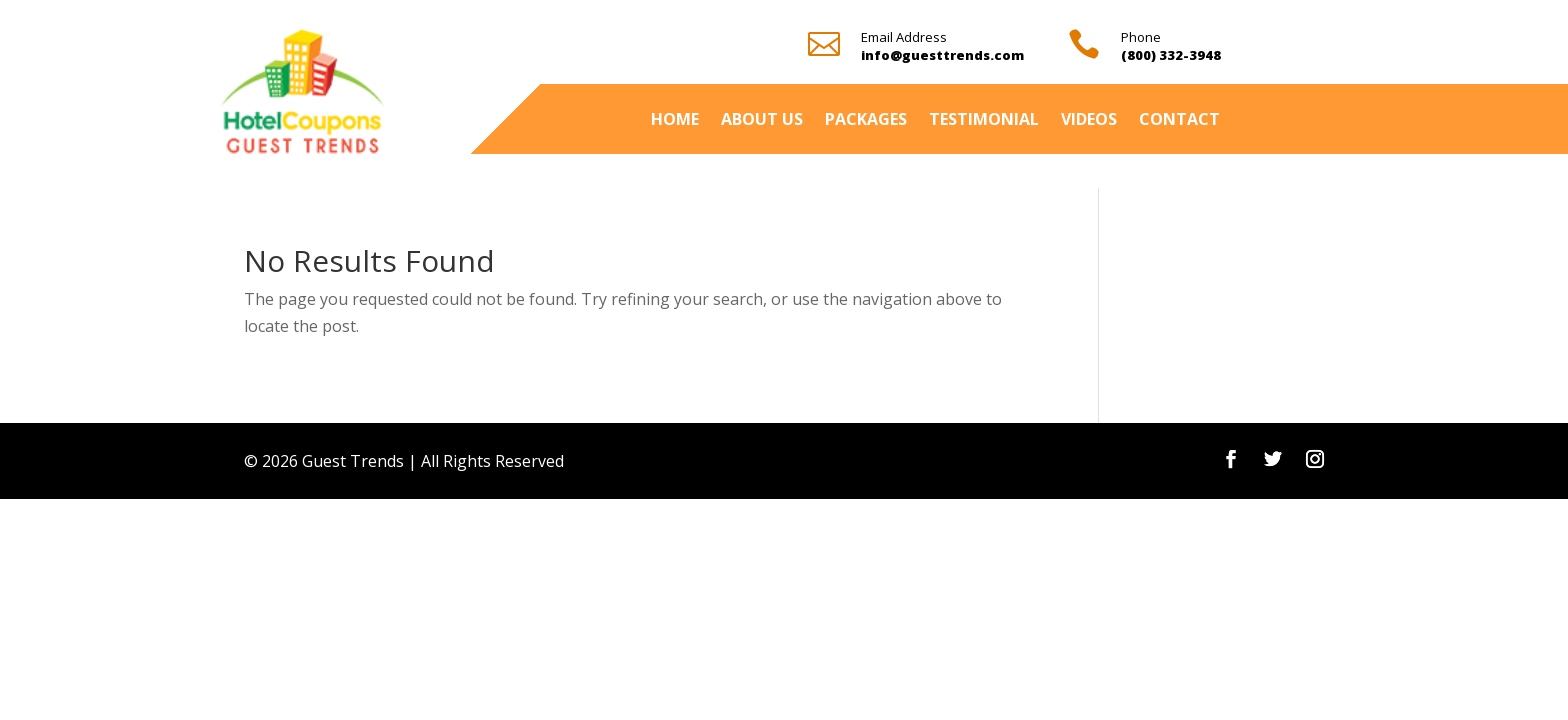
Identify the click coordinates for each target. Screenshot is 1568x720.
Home (675, 121)
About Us (762, 121)
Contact (1179, 121)
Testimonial (984, 121)
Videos (1089, 121)
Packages (866, 121)
